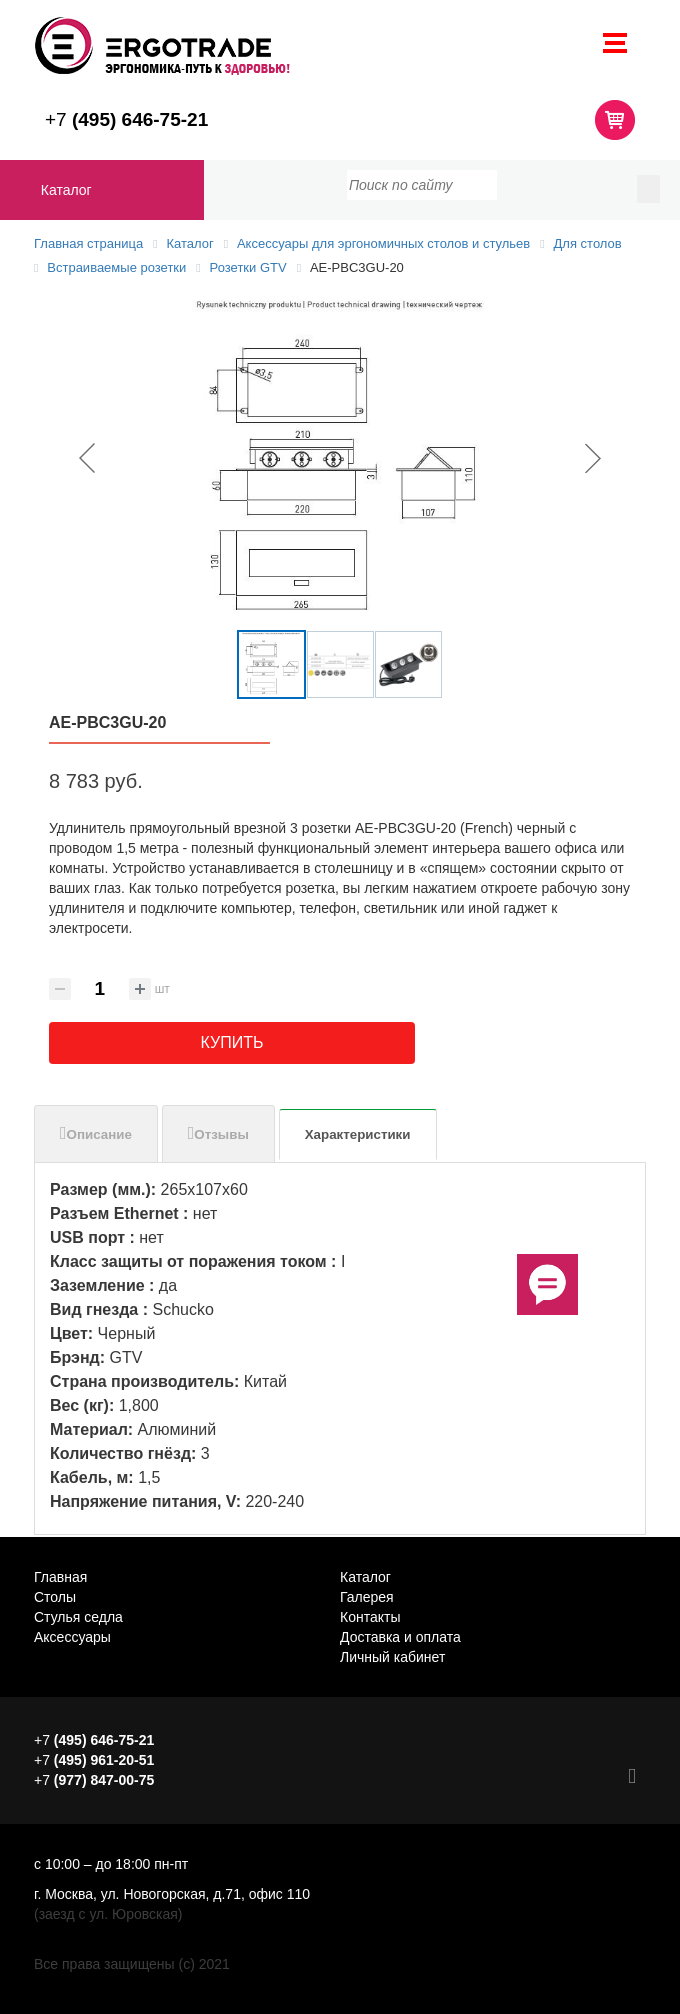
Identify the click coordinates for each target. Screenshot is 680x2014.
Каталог (66, 190)
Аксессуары (72, 1637)
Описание (99, 1134)
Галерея (367, 1597)
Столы (55, 1597)
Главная (60, 1577)
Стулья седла (78, 1617)
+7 (126, 119)
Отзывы (221, 1134)
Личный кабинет (392, 1657)
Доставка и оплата (400, 1637)
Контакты (370, 1617)
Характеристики (358, 1134)
